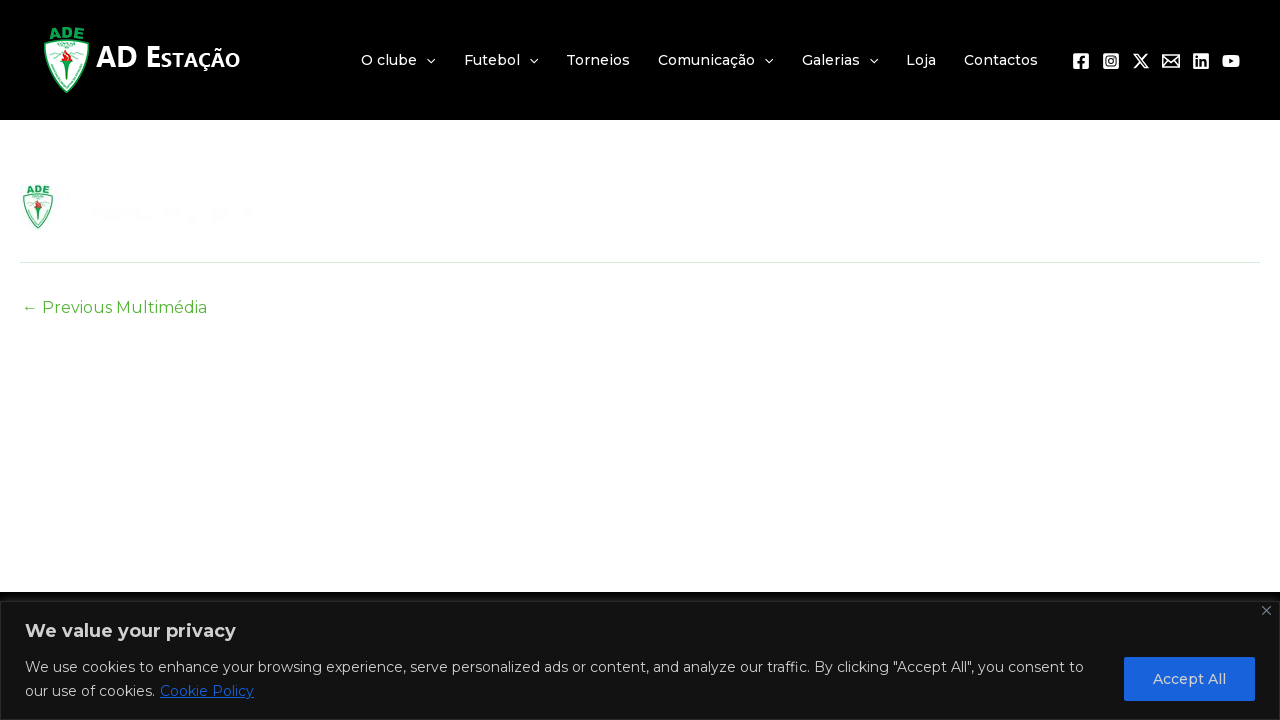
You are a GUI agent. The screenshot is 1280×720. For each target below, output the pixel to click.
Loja (921, 60)
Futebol (501, 60)
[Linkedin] (1201, 61)
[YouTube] (1231, 61)
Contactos (1001, 60)
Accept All (1189, 679)
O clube (398, 60)
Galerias (840, 60)
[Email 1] (1171, 61)
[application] (426, 60)
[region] (640, 660)
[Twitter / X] (1141, 61)
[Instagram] (1111, 61)
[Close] (1266, 610)
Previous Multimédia (114, 308)
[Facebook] (1081, 61)
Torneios (598, 60)
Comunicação (715, 60)
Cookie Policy (207, 691)
